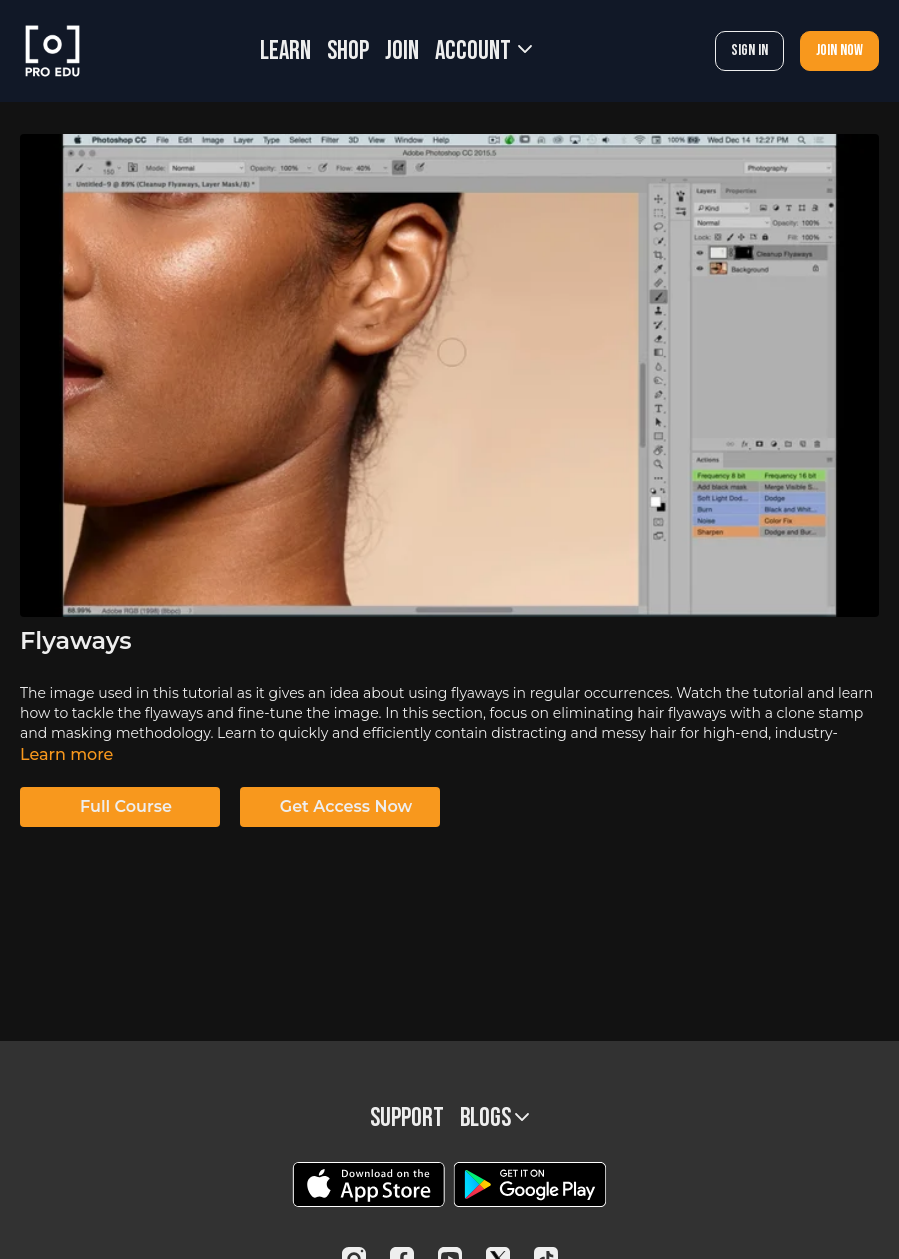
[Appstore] (368, 1184)
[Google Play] (530, 1184)
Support (407, 1118)
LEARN (285, 51)
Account (483, 51)
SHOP (348, 51)
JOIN (402, 51)
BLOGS (494, 1118)
